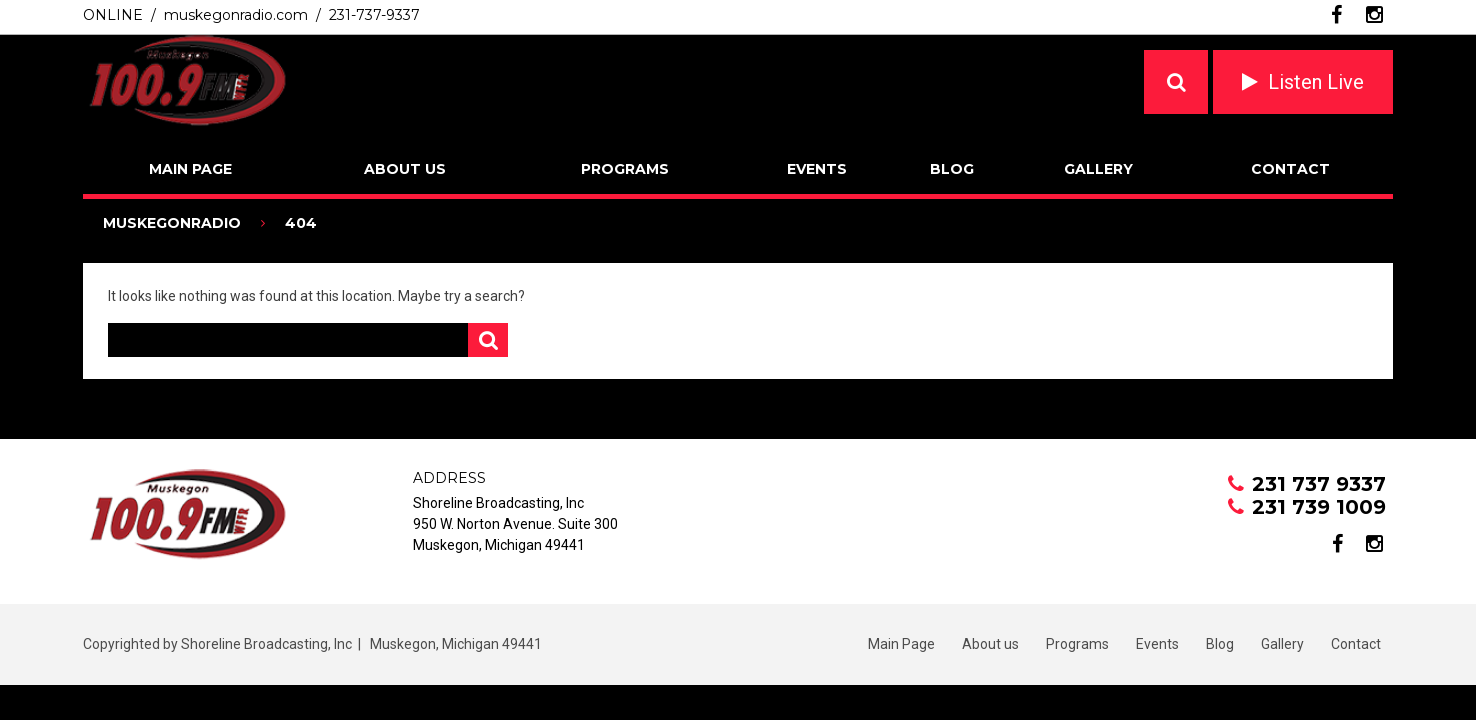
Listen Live (1316, 82)
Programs (625, 169)
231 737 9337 (1319, 484)
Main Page (190, 169)
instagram (1374, 15)
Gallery (1098, 169)
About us (405, 169)
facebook (1336, 15)
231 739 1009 (1319, 507)
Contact (1290, 169)
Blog (952, 169)
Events (817, 169)
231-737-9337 (374, 15)
